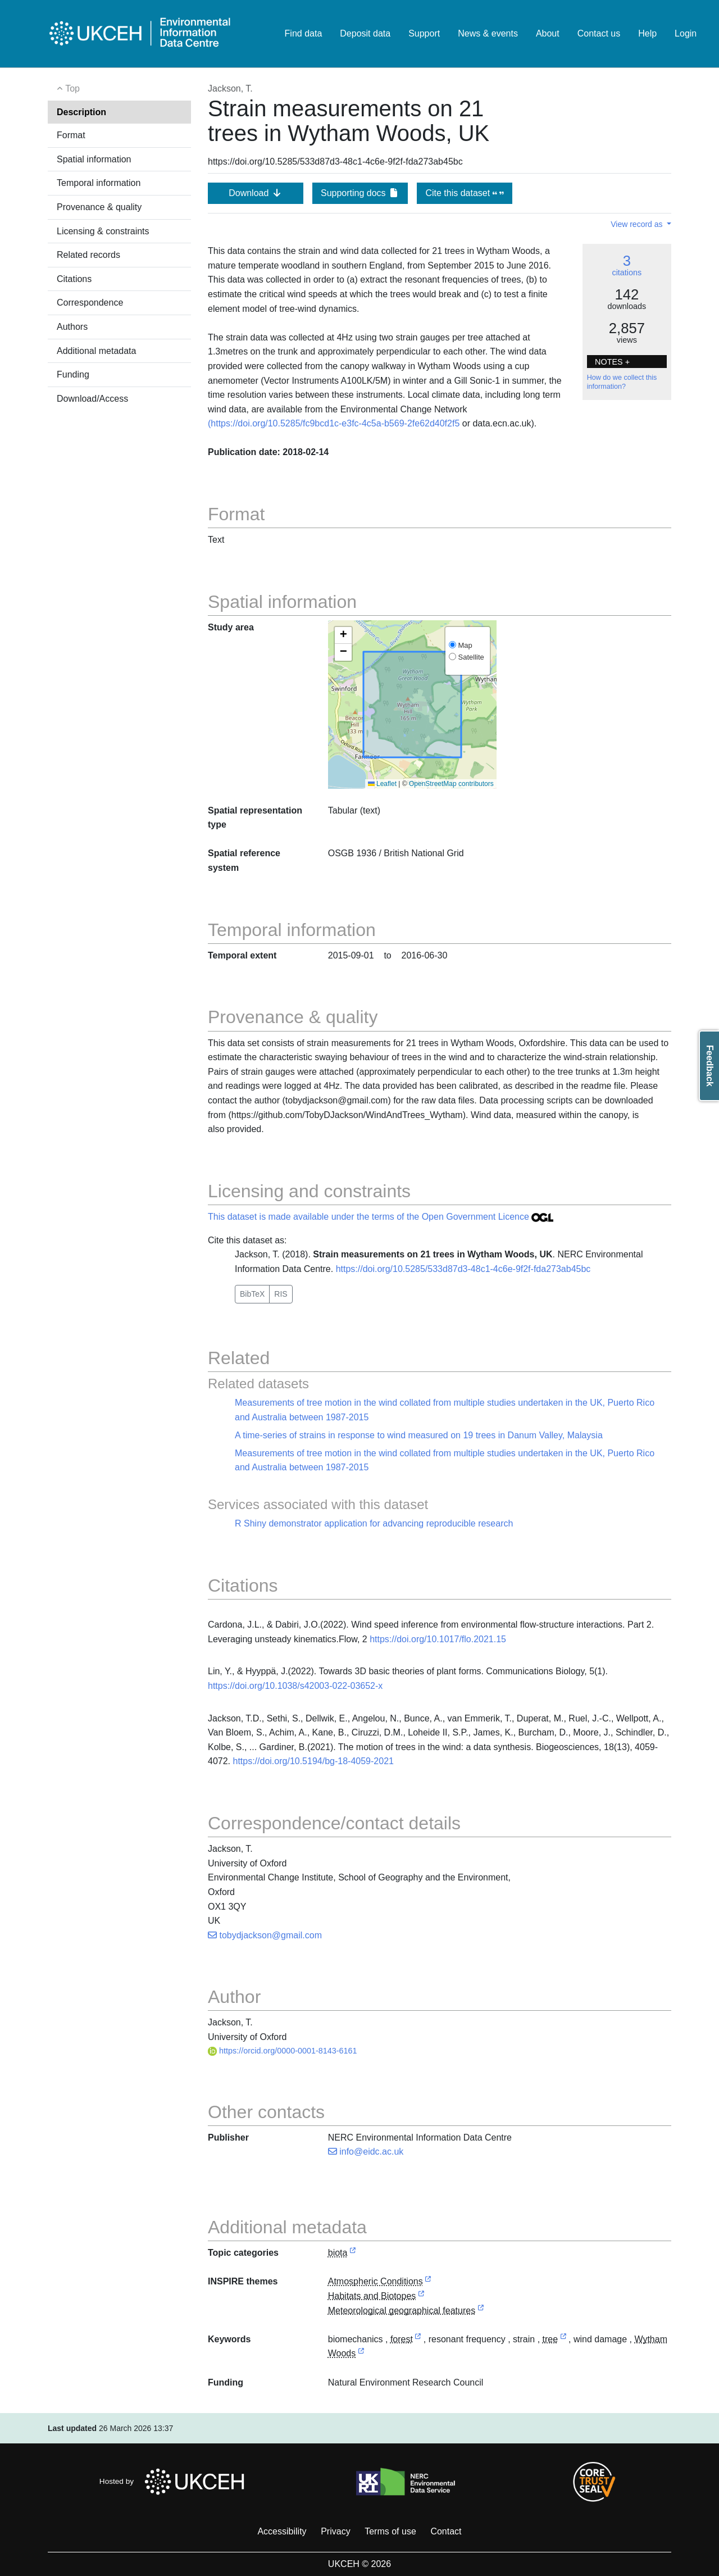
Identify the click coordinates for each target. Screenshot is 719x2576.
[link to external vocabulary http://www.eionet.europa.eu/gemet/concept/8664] (563, 2340)
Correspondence (90, 302)
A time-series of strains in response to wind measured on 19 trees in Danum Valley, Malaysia (419, 1435)
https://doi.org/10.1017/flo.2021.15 (438, 1639)
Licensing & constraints (103, 231)
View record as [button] (638, 224)
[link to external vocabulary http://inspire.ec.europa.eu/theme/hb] (421, 2296)
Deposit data (365, 33)
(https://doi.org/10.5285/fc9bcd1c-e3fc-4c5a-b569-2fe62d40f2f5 (333, 423)
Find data (303, 33)
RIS (280, 1293)
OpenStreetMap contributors (451, 784)
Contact (445, 2531)
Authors (72, 326)
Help (647, 33)
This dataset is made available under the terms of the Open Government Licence (380, 1216)
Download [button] (256, 193)
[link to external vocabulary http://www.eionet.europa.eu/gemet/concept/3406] (418, 2340)
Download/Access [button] (92, 398)
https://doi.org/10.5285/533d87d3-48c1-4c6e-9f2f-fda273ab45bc (463, 1269)
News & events (488, 33)
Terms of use (390, 2531)
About (547, 33)
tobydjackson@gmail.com (265, 1935)
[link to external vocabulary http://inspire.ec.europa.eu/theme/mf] (481, 2311)
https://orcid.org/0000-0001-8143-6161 (282, 2050)
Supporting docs (360, 193)
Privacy (335, 2531)
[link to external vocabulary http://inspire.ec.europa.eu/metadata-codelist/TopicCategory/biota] (353, 2253)
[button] (343, 635)
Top (68, 88)
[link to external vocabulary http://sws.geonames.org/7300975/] (361, 2354)
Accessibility (281, 2531)
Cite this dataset (464, 193)
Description (81, 112)
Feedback (710, 1066)
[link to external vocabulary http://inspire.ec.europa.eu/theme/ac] (428, 2282)
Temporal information (98, 183)
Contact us (598, 33)
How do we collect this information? (622, 382)
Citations (74, 279)
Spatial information (94, 159)
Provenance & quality (99, 207)
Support (424, 33)
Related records (88, 255)
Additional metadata (96, 351)
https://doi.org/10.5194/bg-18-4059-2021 (313, 1761)
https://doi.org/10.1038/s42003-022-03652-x (295, 1686)
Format (71, 135)
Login (686, 33)
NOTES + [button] (612, 361)
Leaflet (382, 784)
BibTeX (252, 1293)
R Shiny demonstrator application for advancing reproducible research (374, 1523)
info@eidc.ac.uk (366, 2151)
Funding (73, 374)
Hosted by (175, 2481)
